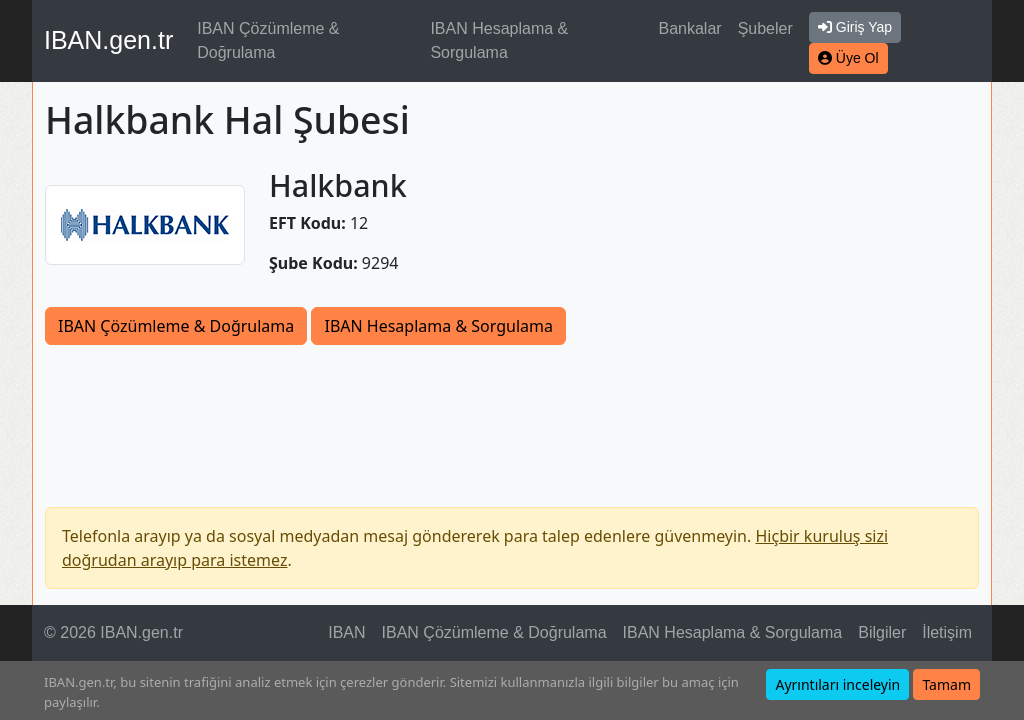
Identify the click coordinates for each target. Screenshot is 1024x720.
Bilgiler (882, 632)
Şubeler (765, 28)
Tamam (946, 684)
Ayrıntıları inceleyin (837, 684)
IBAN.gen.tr (108, 40)
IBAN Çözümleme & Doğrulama (268, 40)
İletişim (947, 632)
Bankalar (689, 28)
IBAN (346, 632)
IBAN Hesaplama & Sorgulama (499, 40)
